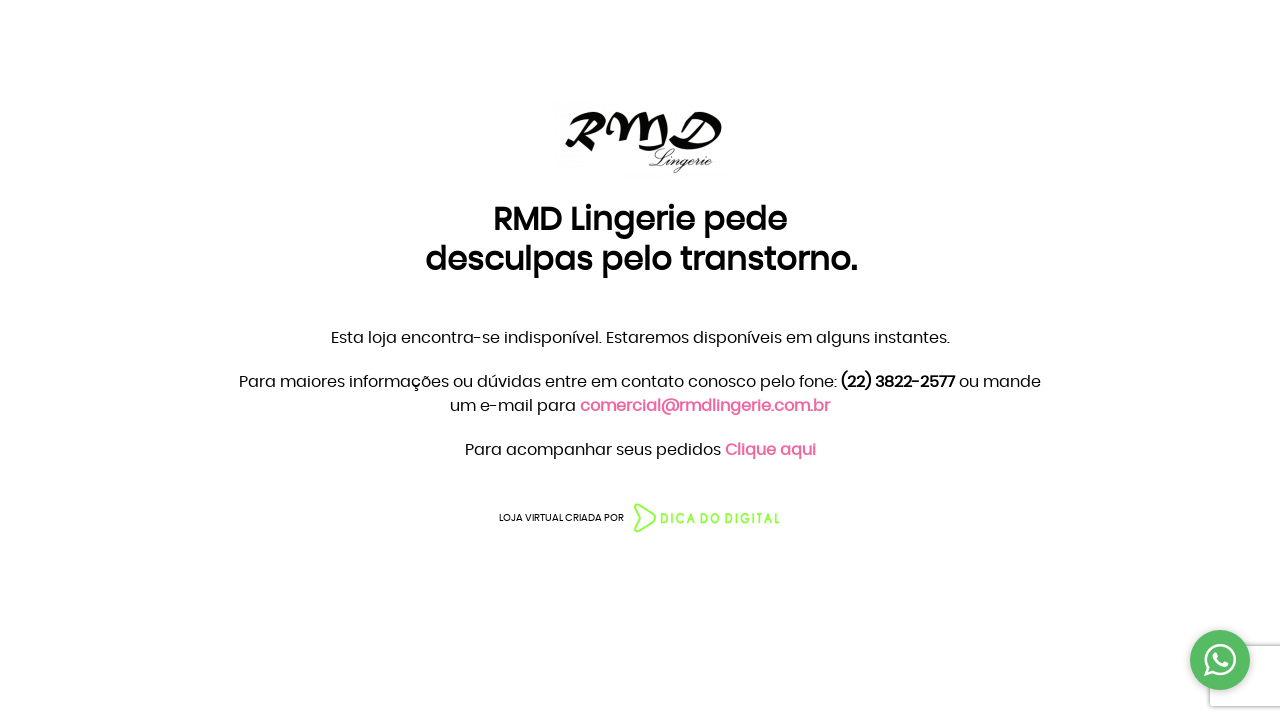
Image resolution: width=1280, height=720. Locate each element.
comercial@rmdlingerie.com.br (705, 406)
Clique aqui (770, 450)
